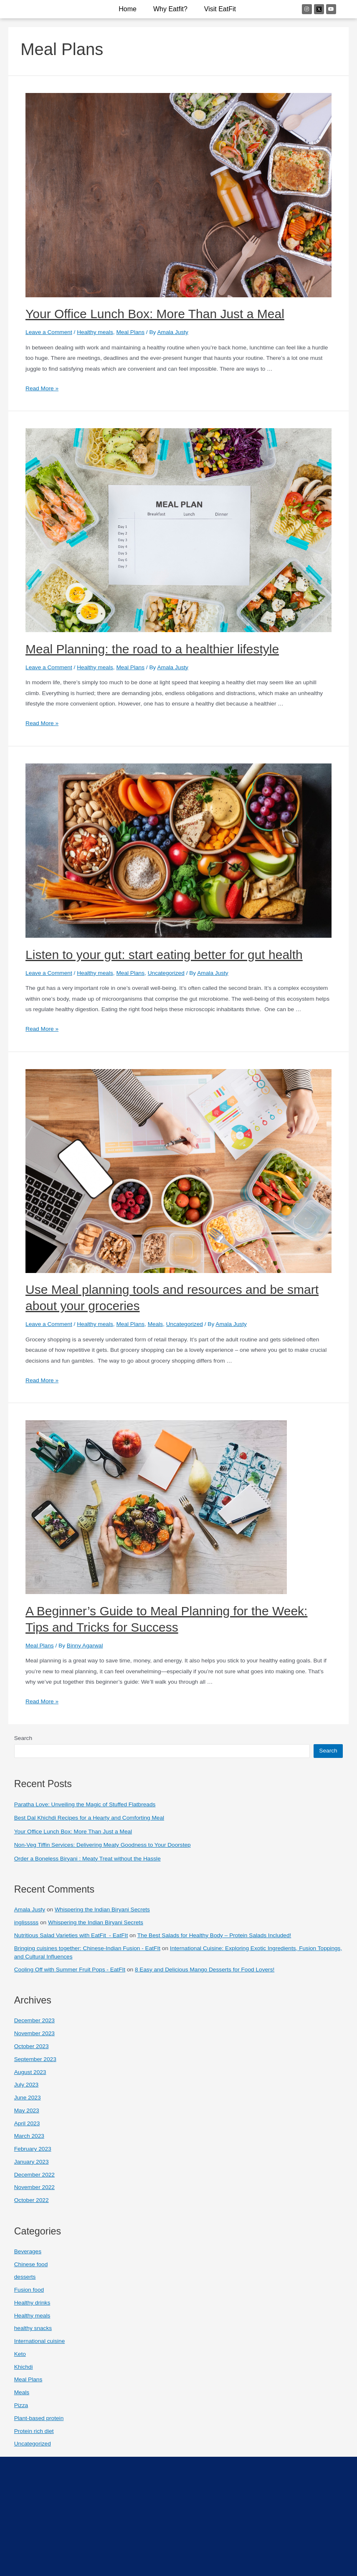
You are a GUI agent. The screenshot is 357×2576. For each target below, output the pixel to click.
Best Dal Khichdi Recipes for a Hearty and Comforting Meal (89, 1818)
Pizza (21, 2405)
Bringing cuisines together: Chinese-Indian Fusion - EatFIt (87, 1948)
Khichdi (23, 2367)
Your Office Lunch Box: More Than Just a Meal (154, 314)
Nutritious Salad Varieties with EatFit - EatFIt (71, 1935)
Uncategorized (166, 973)
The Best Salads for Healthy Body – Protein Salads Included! (214, 1935)
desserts (25, 2277)
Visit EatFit (220, 9)
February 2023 (32, 2149)
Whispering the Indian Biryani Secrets (102, 1909)
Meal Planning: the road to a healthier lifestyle (152, 649)
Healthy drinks (32, 2303)
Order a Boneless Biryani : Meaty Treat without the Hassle (87, 1858)
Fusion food (29, 2290)
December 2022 (34, 2175)
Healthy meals (95, 332)
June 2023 (27, 2097)
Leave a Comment (48, 332)
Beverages (27, 2251)
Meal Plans (130, 332)
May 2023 (26, 2110)
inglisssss (26, 1922)
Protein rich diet (34, 2431)
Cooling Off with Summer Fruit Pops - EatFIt (69, 1969)
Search (23, 1738)
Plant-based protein (39, 2418)
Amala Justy (29, 1909)
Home (128, 9)
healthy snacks (33, 2328)
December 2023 (34, 2020)
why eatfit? (170, 9)
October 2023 (31, 2046)
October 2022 (31, 2200)
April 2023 (27, 2123)
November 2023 (34, 2033)
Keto (20, 2354)
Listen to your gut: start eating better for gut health (164, 955)
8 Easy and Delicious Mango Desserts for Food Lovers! (204, 1969)
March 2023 (29, 2136)
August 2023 (30, 2072)
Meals (155, 1324)
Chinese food (31, 2264)
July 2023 (26, 2084)
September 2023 (35, 2059)
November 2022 (34, 2187)
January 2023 (31, 2162)
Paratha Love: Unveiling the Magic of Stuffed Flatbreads (85, 1804)
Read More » (41, 388)
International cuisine (39, 2341)
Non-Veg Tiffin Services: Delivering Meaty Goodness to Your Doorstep (102, 1845)
